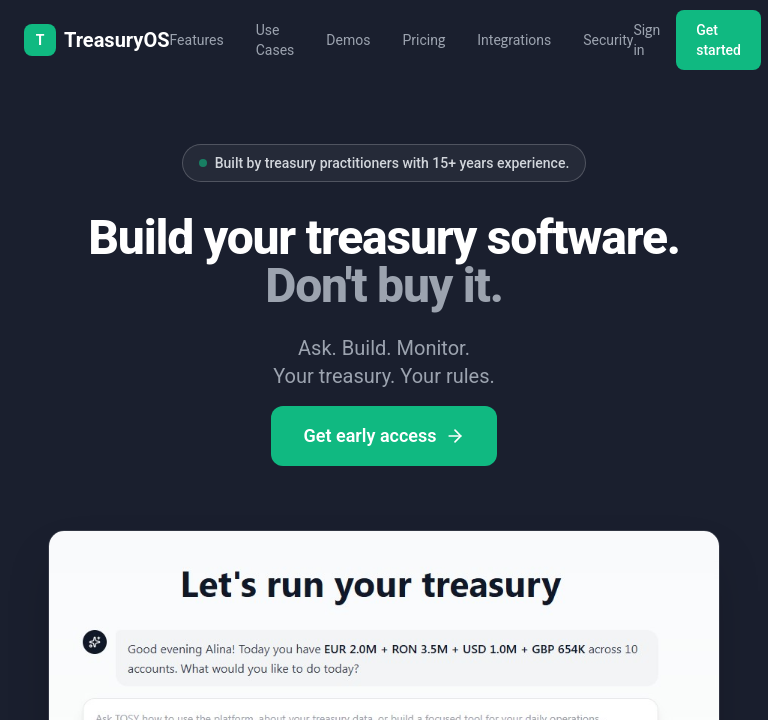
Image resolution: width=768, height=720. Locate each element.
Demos (348, 40)
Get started (718, 40)
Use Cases (275, 40)
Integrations (514, 40)
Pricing (423, 40)
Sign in (646, 40)
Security (608, 40)
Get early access (383, 435)
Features (197, 40)
